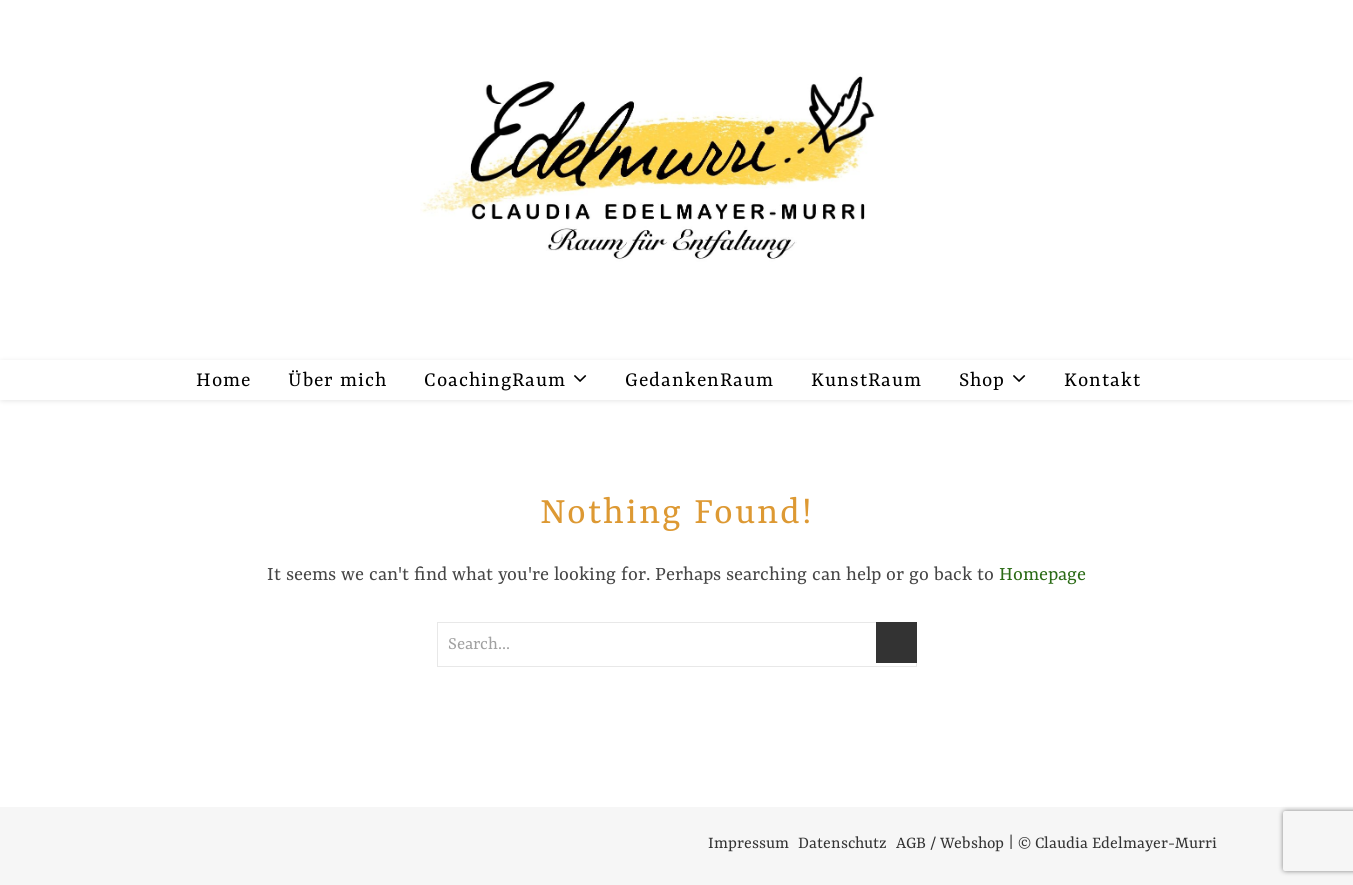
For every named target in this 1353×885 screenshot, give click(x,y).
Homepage (1042, 575)
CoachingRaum (495, 381)
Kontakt (1102, 381)
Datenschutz (842, 844)
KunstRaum (866, 381)
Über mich (337, 381)
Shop (982, 381)
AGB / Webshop (950, 844)
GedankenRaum (699, 381)
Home (223, 381)
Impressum (748, 844)
